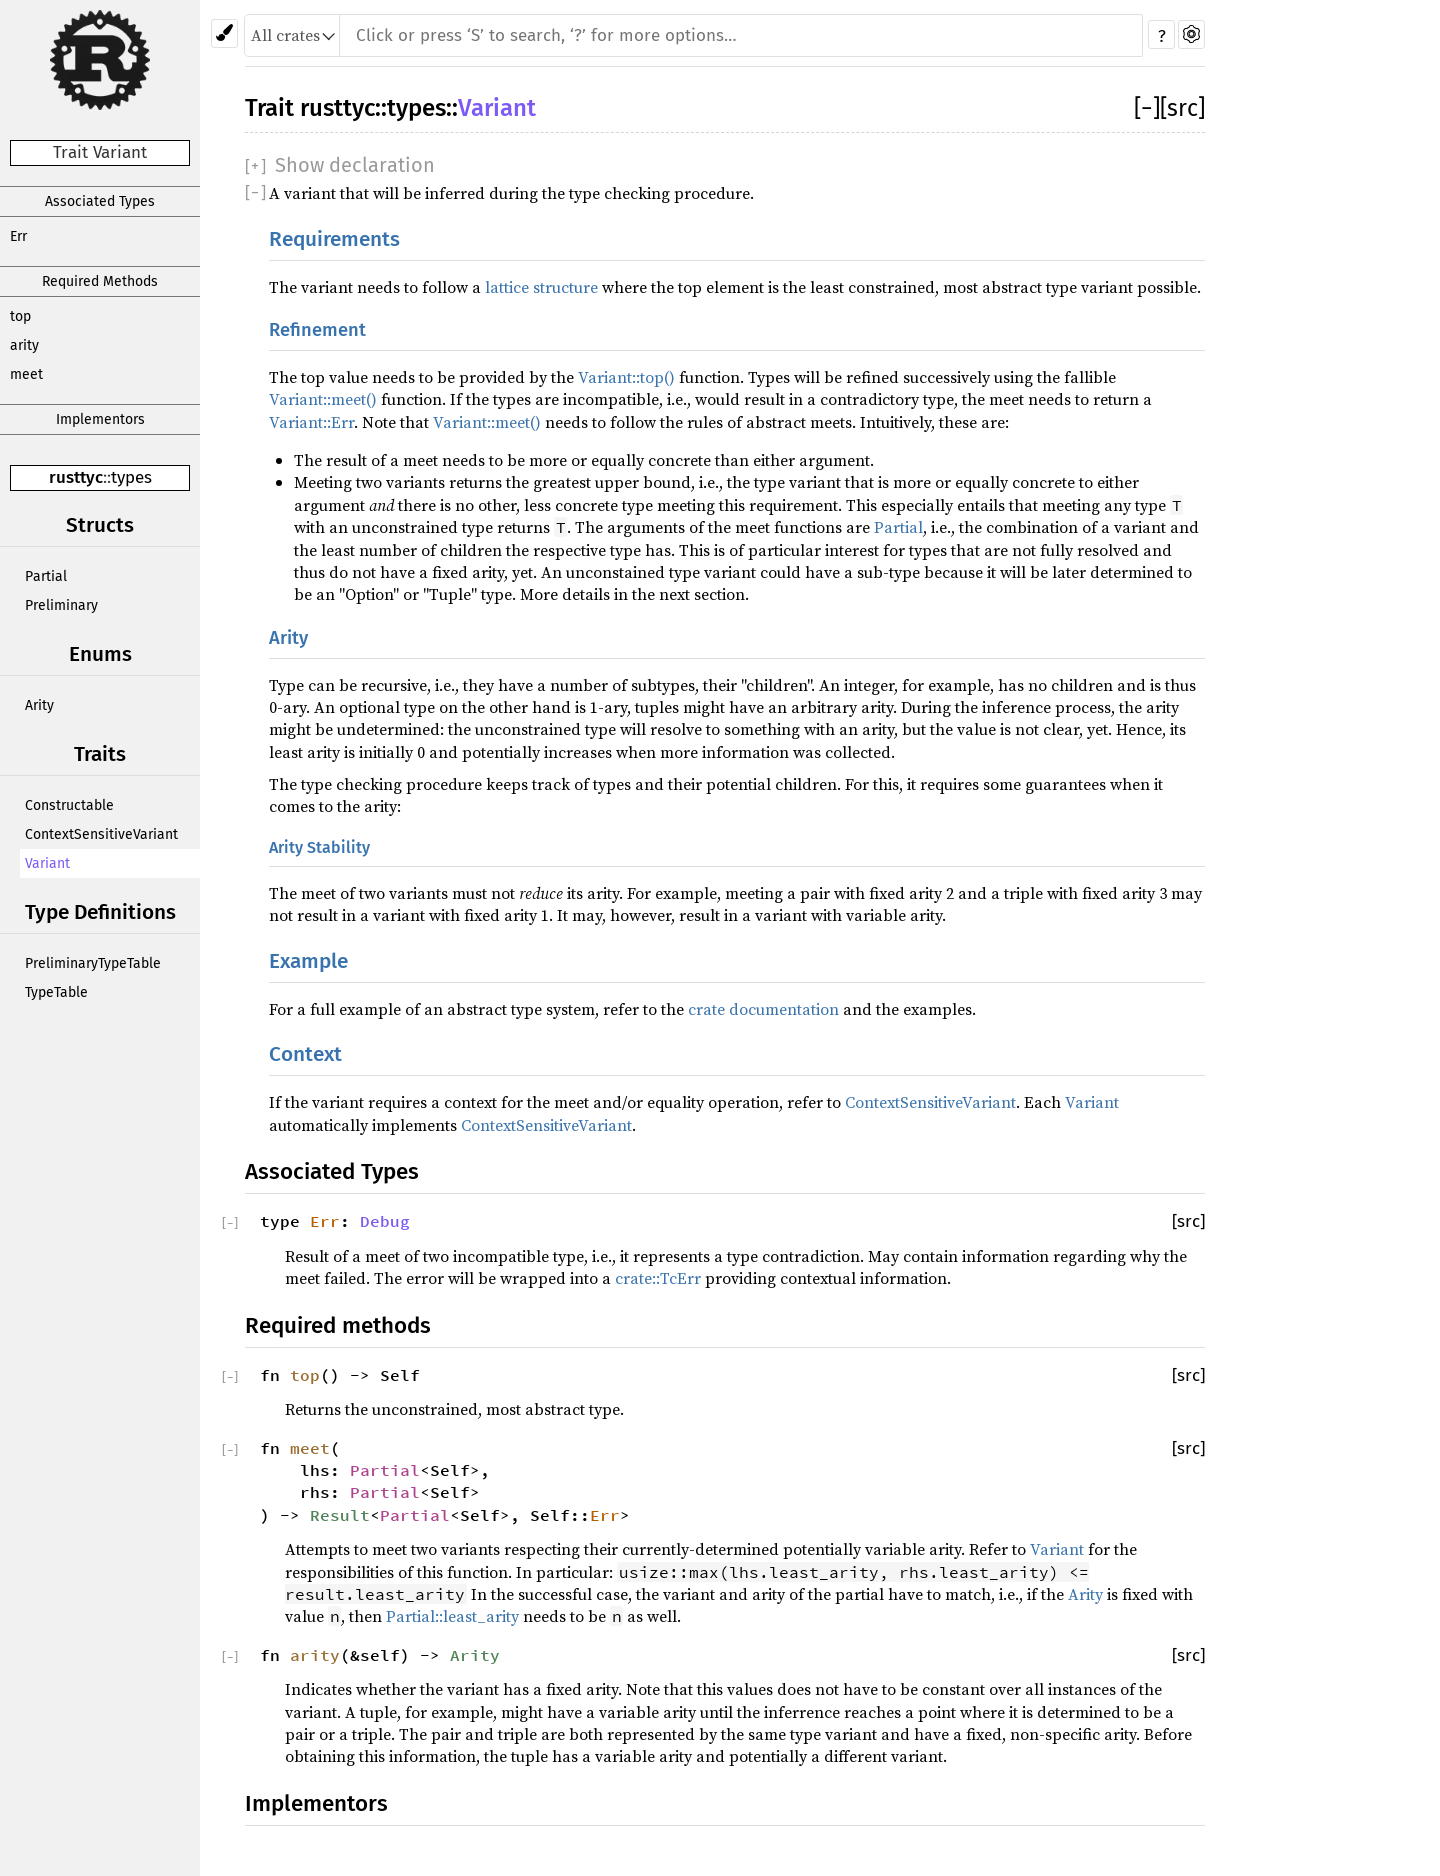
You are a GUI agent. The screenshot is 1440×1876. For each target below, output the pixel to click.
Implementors (100, 419)
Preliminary (61, 605)
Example (308, 961)
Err (18, 236)
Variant (47, 863)
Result (340, 1515)
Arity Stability (319, 847)
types (131, 477)
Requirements (334, 239)
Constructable (69, 805)
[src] (1182, 108)
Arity (39, 705)
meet (26, 374)
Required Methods (100, 281)
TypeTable (56, 992)
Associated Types (100, 201)
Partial (46, 576)
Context (305, 1054)
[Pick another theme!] (224, 33)
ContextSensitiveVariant (101, 834)
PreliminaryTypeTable (93, 963)
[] (1147, 108)
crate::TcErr (658, 1278)
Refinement (317, 330)
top (20, 316)
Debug (385, 1221)
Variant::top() (626, 377)
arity (24, 345)
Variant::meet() (323, 399)
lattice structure (541, 287)
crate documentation (763, 1009)
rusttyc (76, 477)
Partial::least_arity (452, 1616)
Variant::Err (311, 422)
